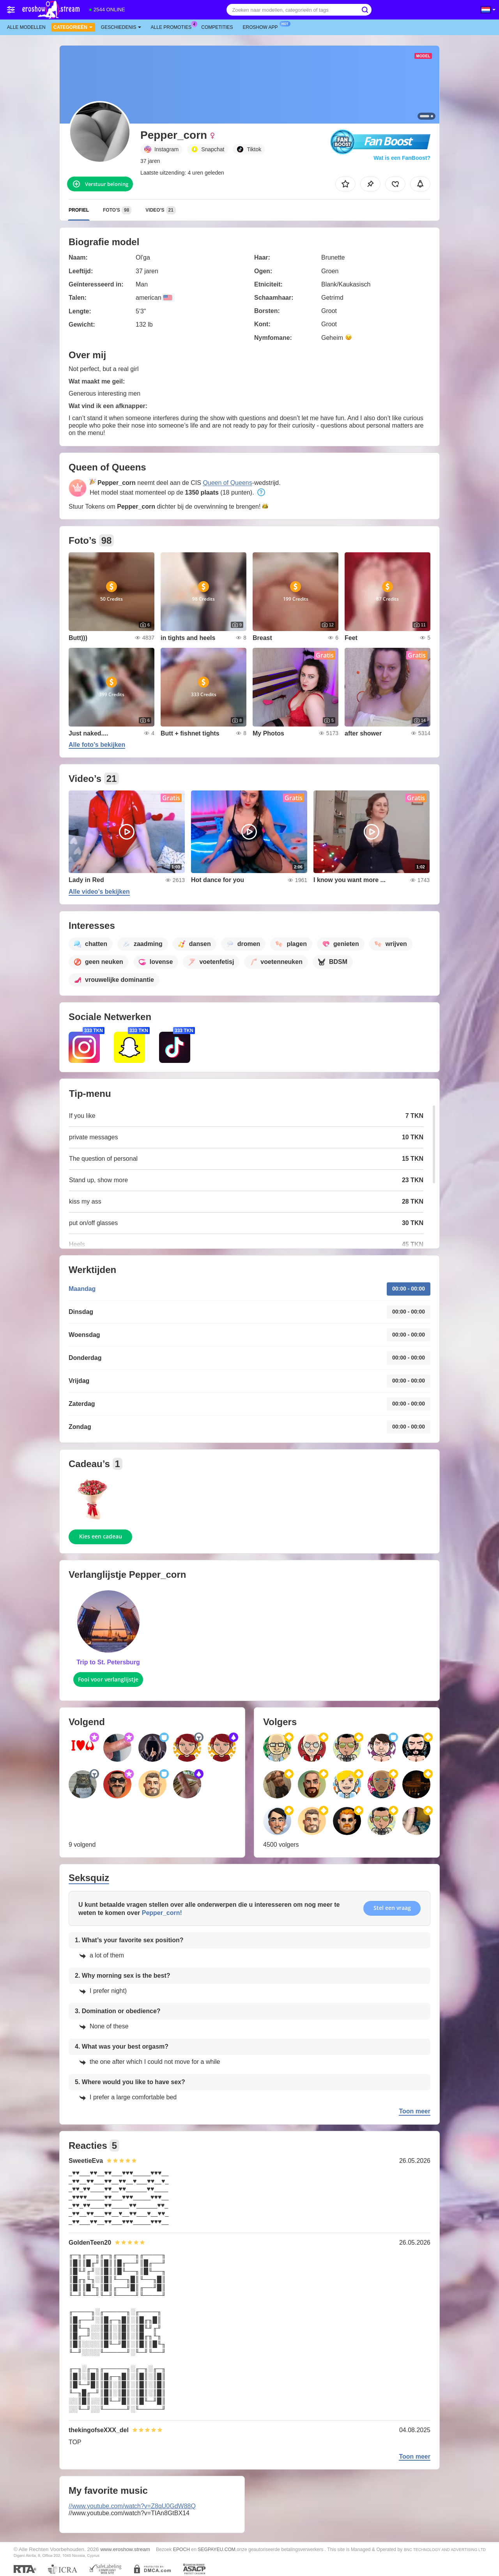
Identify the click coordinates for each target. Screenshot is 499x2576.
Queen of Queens (227, 482)
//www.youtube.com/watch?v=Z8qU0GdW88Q (132, 2506)
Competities (217, 27)
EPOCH (181, 2549)
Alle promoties (173, 26)
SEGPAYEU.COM (216, 2549)
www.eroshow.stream (125, 2549)
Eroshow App (262, 26)
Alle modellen (26, 27)
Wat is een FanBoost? (401, 158)
